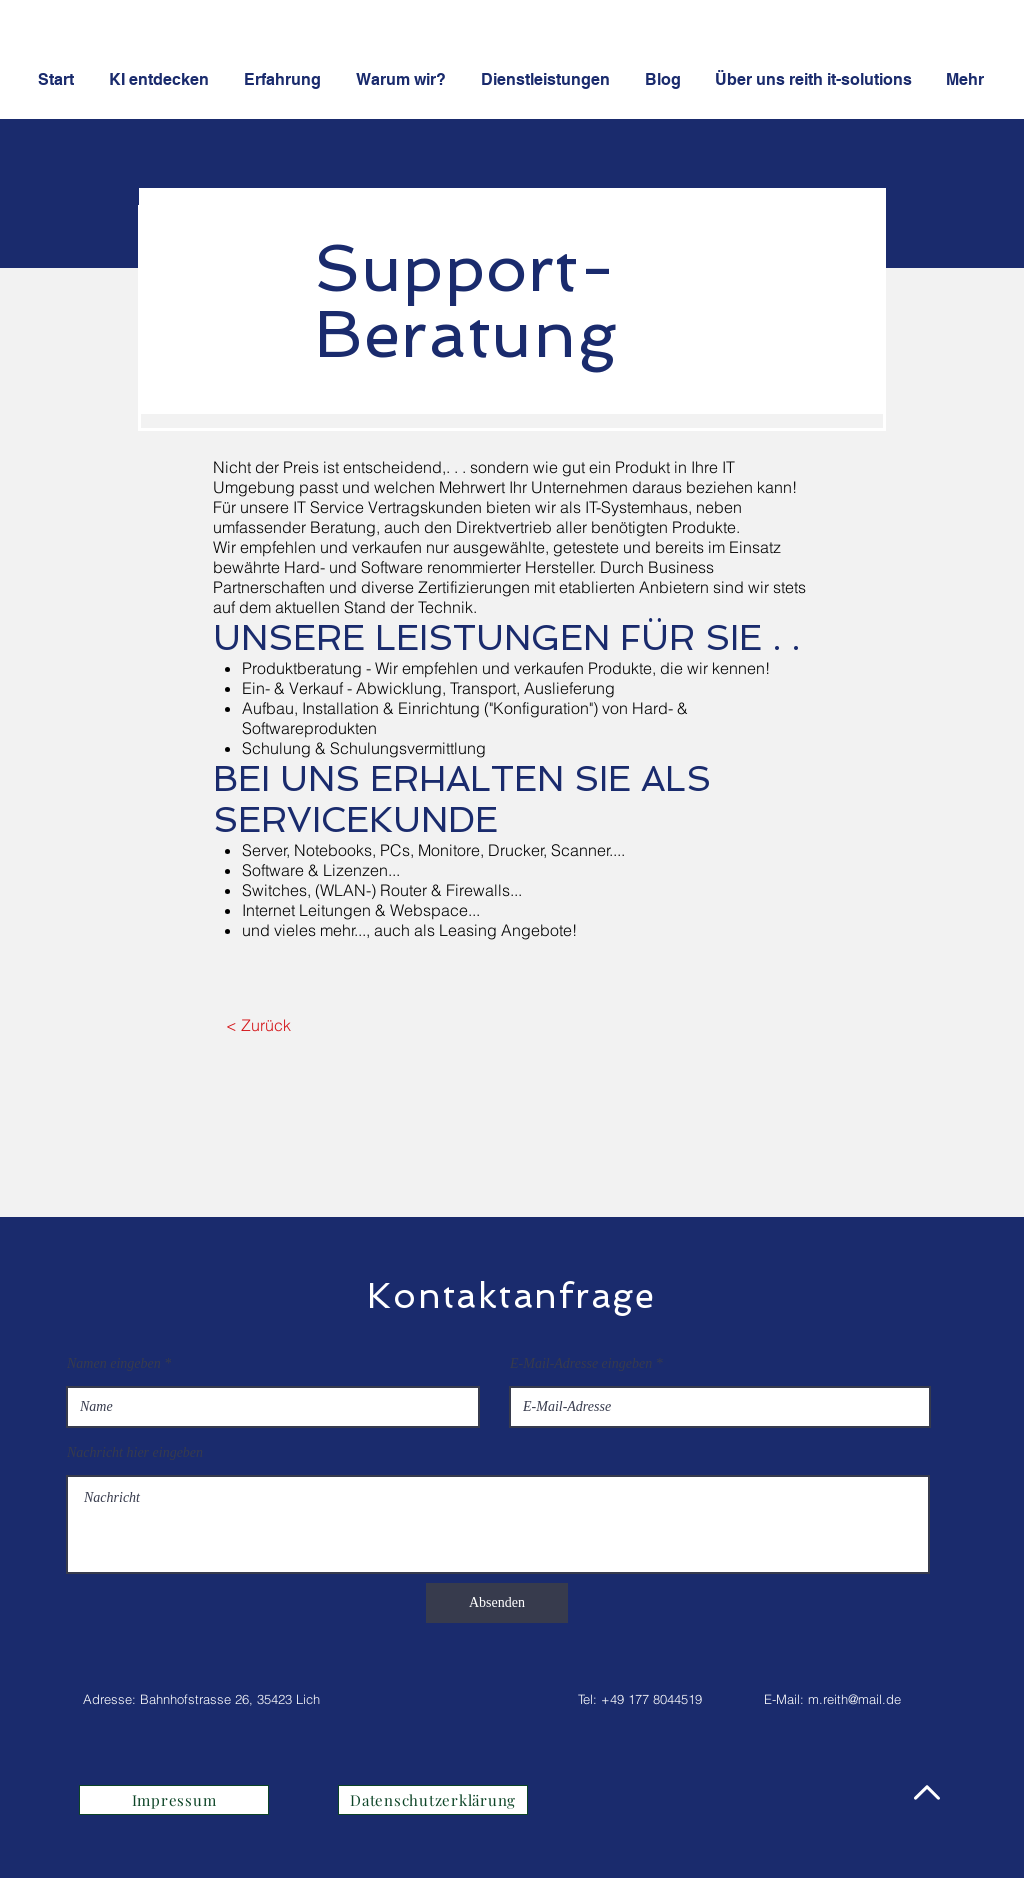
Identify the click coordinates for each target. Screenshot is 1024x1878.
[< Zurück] (258, 1025)
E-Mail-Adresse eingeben (581, 1364)
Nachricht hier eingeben (135, 1453)
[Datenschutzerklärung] (433, 1800)
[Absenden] (497, 1603)
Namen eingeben (114, 1364)
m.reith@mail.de (854, 1699)
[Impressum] (174, 1800)
